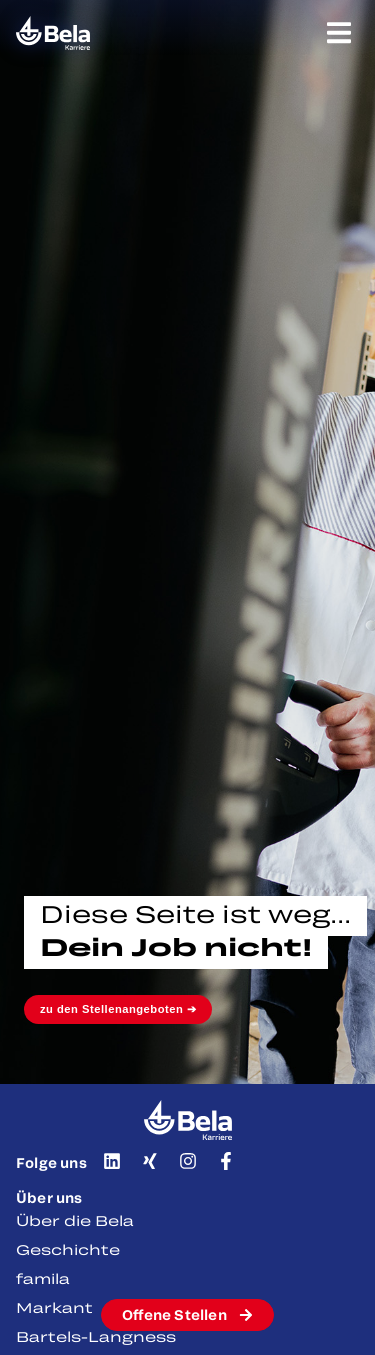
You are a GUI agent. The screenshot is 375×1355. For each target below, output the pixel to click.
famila (43, 1278)
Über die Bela (75, 1220)
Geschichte (68, 1249)
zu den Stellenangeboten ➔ (118, 1009)
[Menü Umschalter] (339, 32)
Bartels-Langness (96, 1336)
